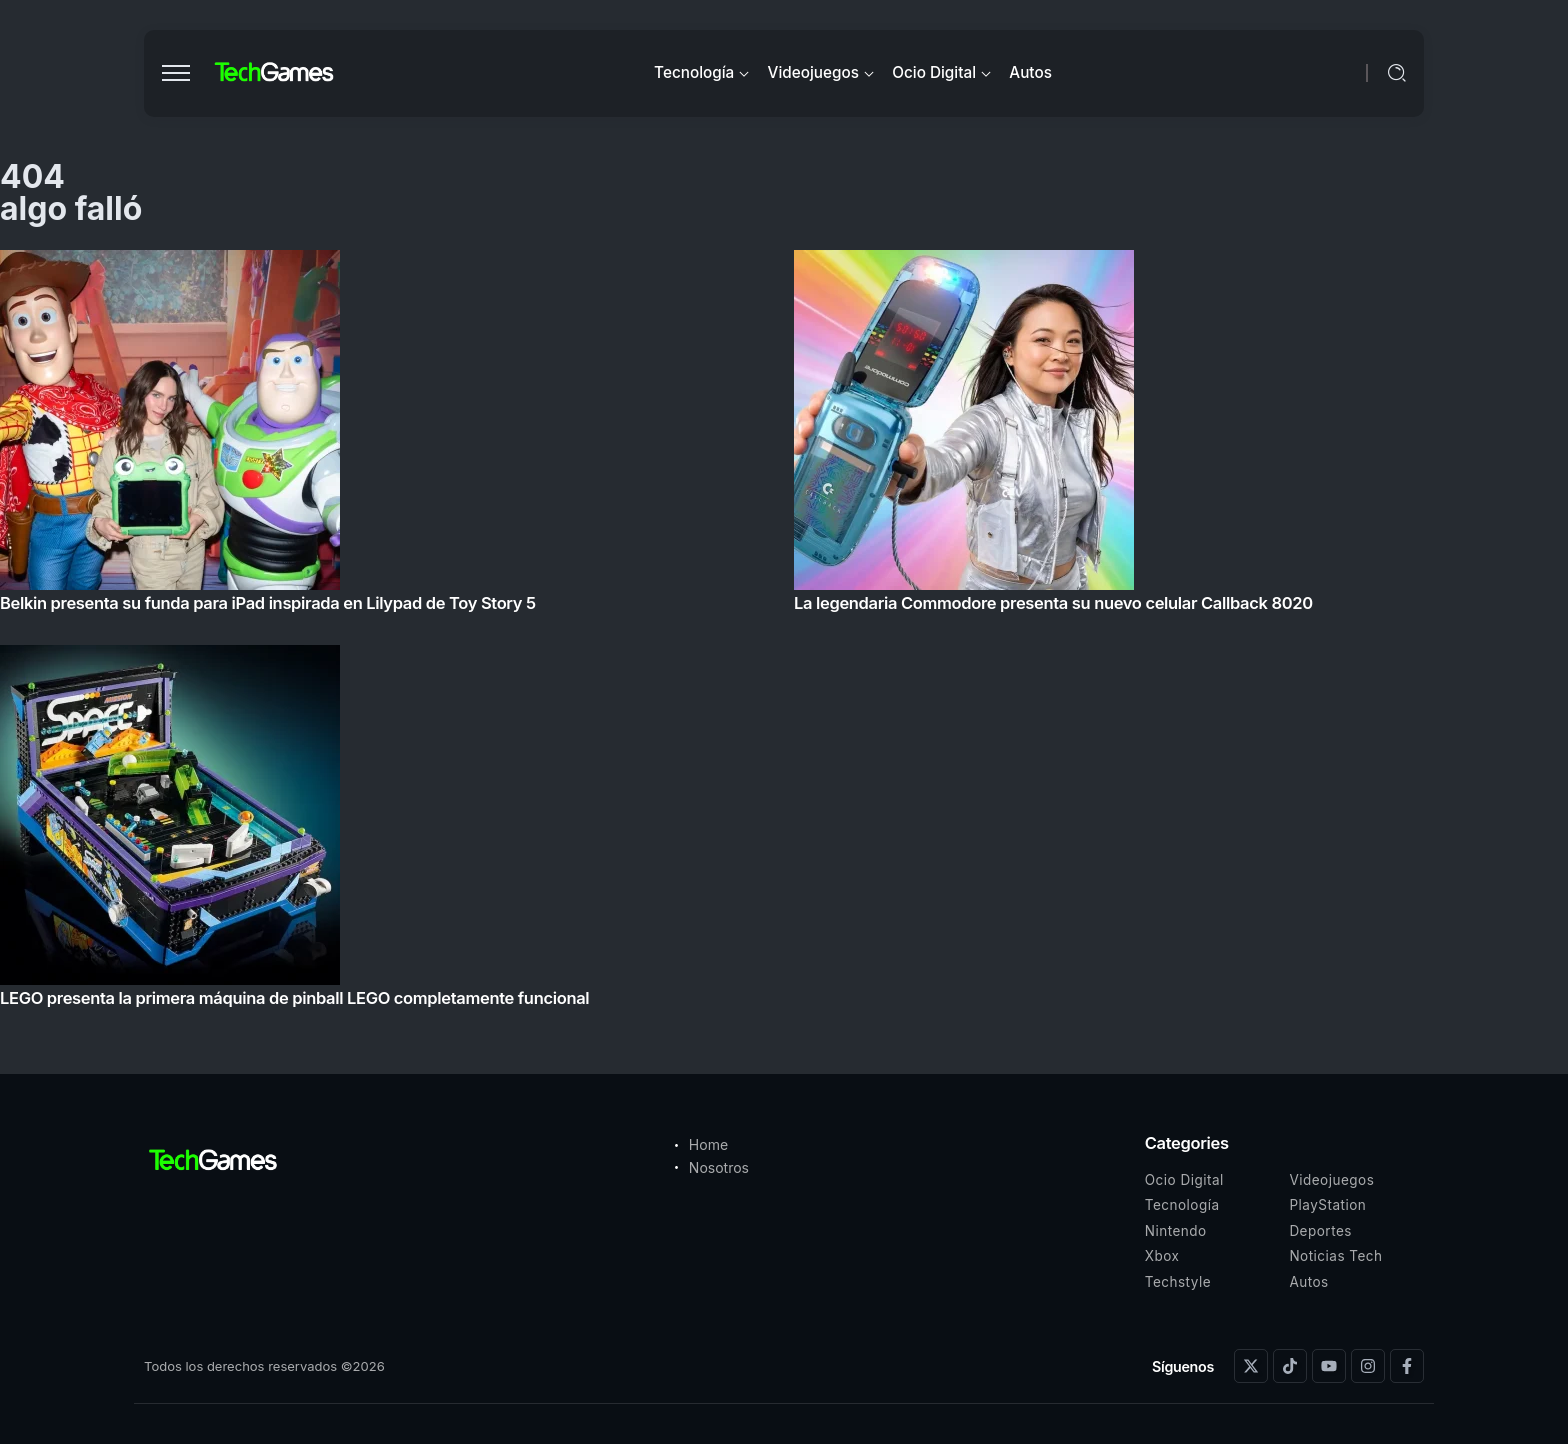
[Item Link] (784, 634)
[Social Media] (1251, 1366)
